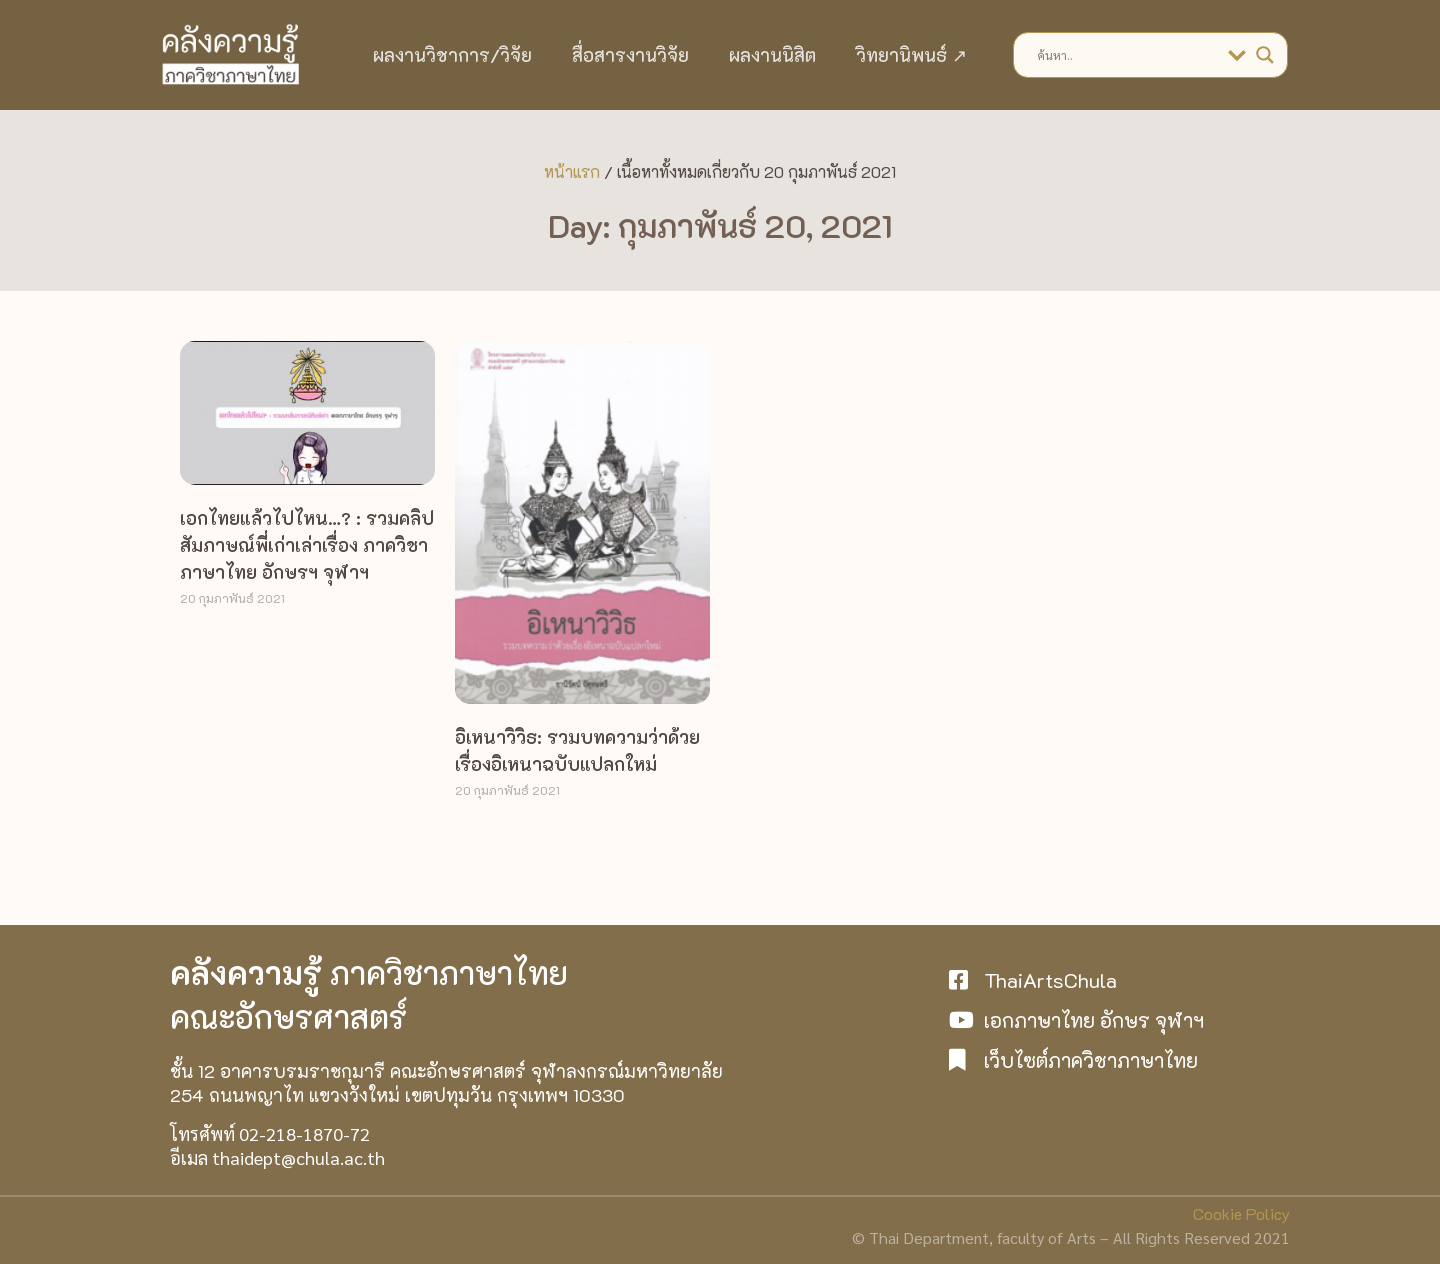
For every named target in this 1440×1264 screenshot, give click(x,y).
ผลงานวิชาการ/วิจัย (452, 55)
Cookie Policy (1241, 1213)
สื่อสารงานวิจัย (630, 55)
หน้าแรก (572, 171)
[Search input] (1127, 55)
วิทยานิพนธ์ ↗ (911, 55)
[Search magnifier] (1265, 55)
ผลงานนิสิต (772, 55)
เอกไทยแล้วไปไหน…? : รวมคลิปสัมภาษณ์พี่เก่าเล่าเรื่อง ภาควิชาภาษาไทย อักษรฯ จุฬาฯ (307, 545)
